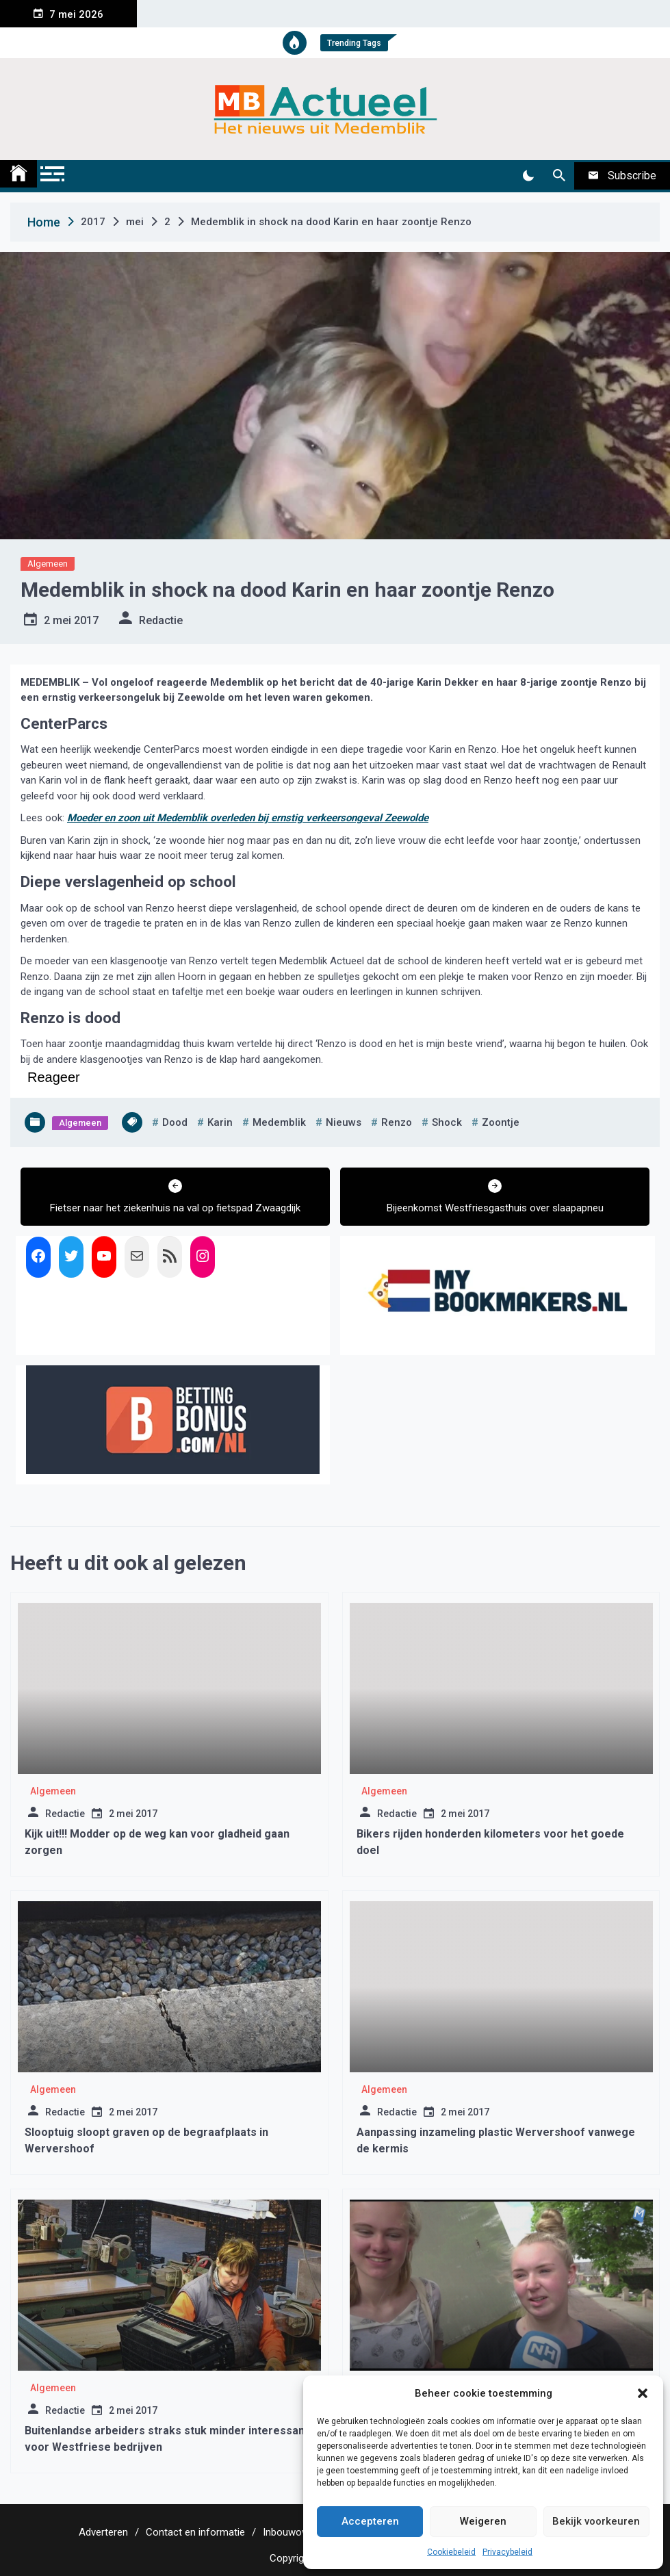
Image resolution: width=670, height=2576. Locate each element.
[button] (642, 2393)
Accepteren (370, 2521)
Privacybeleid (507, 2552)
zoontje (500, 1122)
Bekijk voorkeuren (596, 2521)
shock (447, 1122)
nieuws (343, 1122)
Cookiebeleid (451, 2552)
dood (175, 1122)
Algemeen (47, 563)
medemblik (279, 1122)
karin (220, 1122)
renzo (396, 1122)
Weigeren (483, 2521)
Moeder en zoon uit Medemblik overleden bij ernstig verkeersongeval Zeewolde (247, 818)
